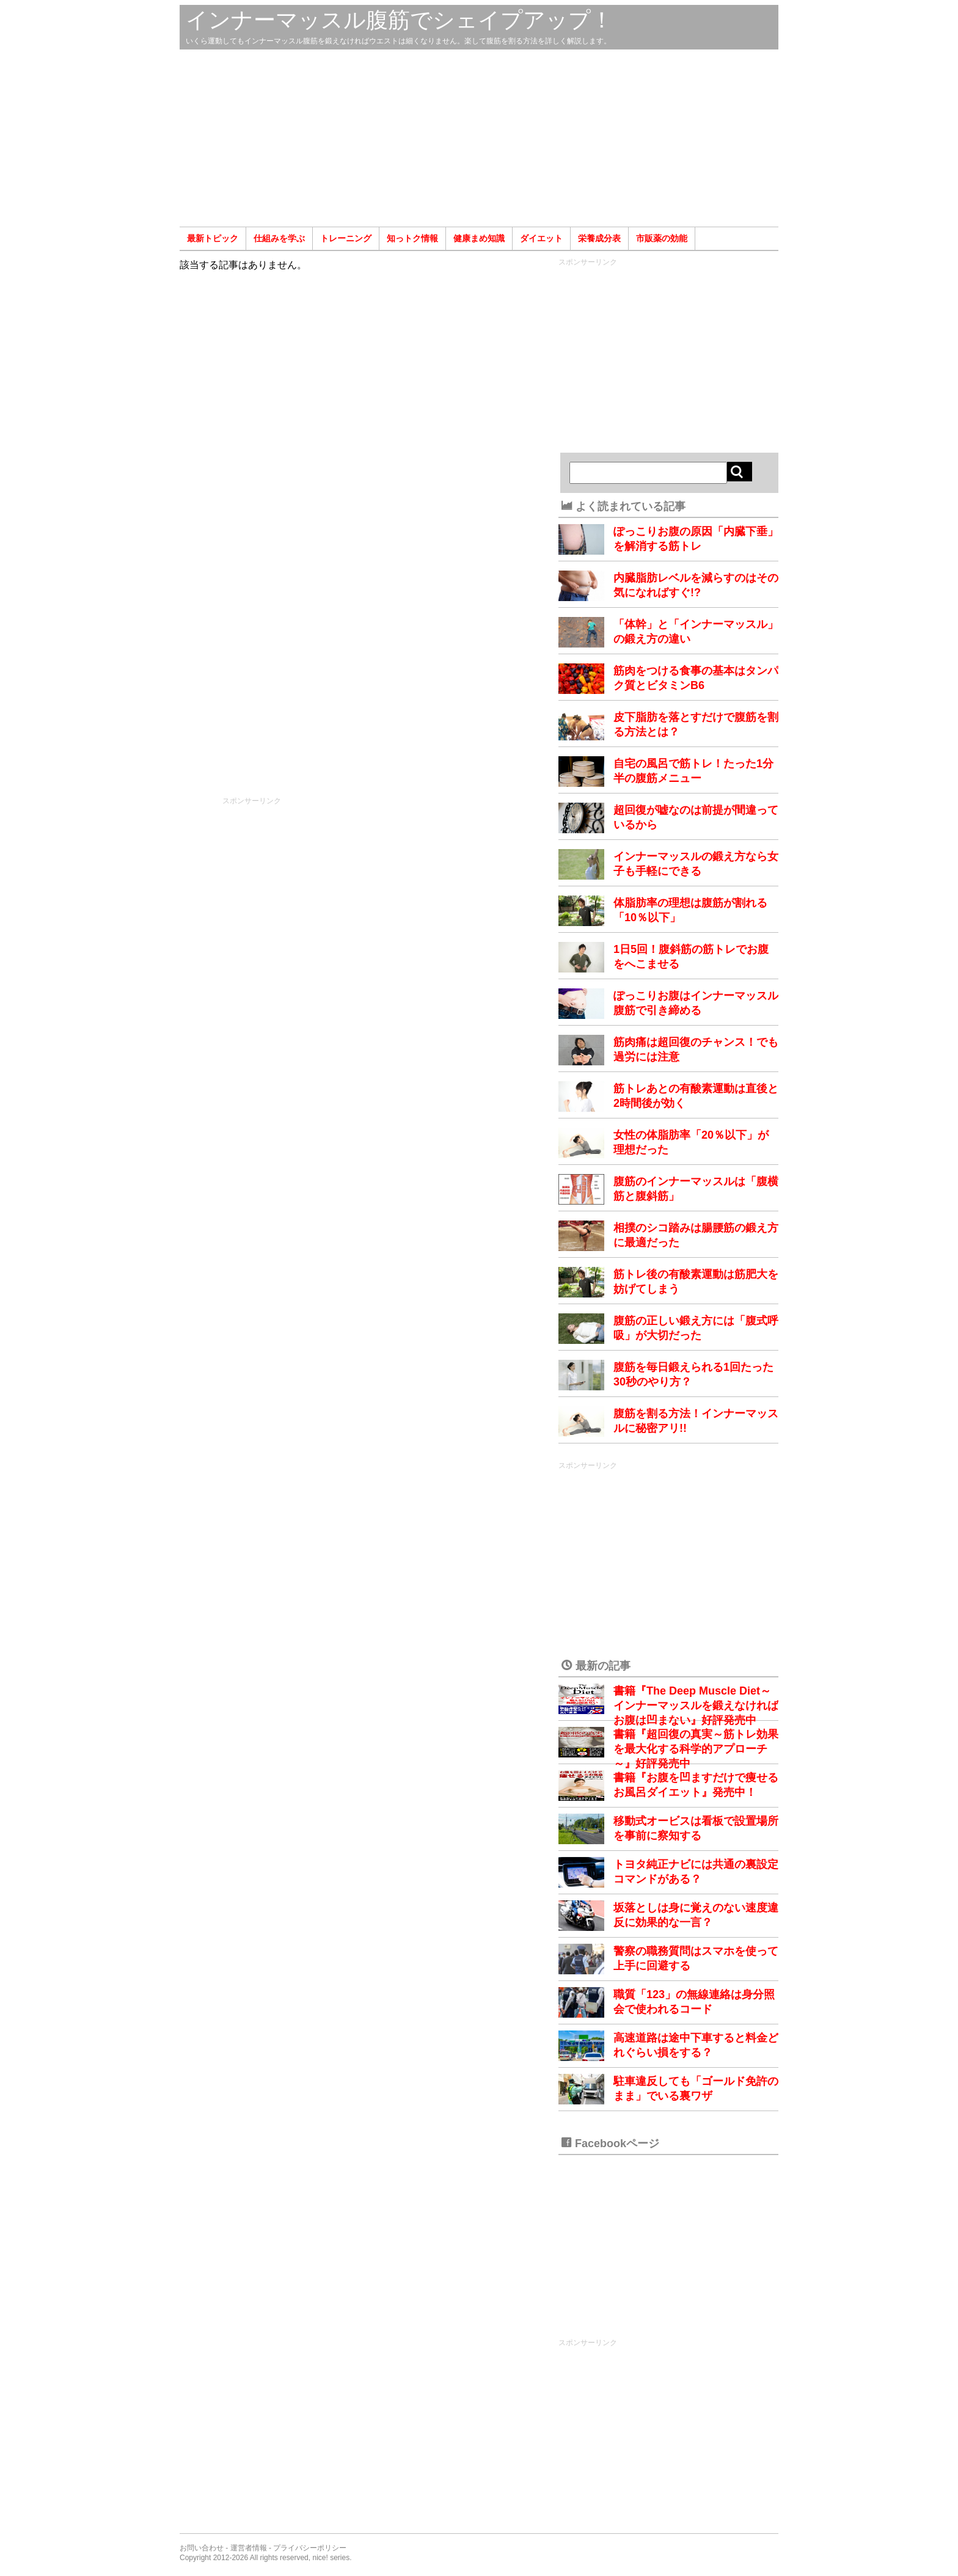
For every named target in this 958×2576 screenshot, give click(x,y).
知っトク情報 (412, 238)
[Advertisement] (479, 138)
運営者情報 (248, 2548)
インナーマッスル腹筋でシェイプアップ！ (399, 19)
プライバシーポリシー (309, 2548)
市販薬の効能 (661, 238)
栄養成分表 (599, 238)
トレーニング (345, 238)
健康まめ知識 (479, 238)
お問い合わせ (202, 2548)
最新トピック (212, 238)
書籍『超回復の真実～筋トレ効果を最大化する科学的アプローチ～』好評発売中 (695, 1749)
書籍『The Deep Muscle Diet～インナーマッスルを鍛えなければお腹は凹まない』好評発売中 (695, 1705)
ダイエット (541, 238)
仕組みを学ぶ (279, 238)
